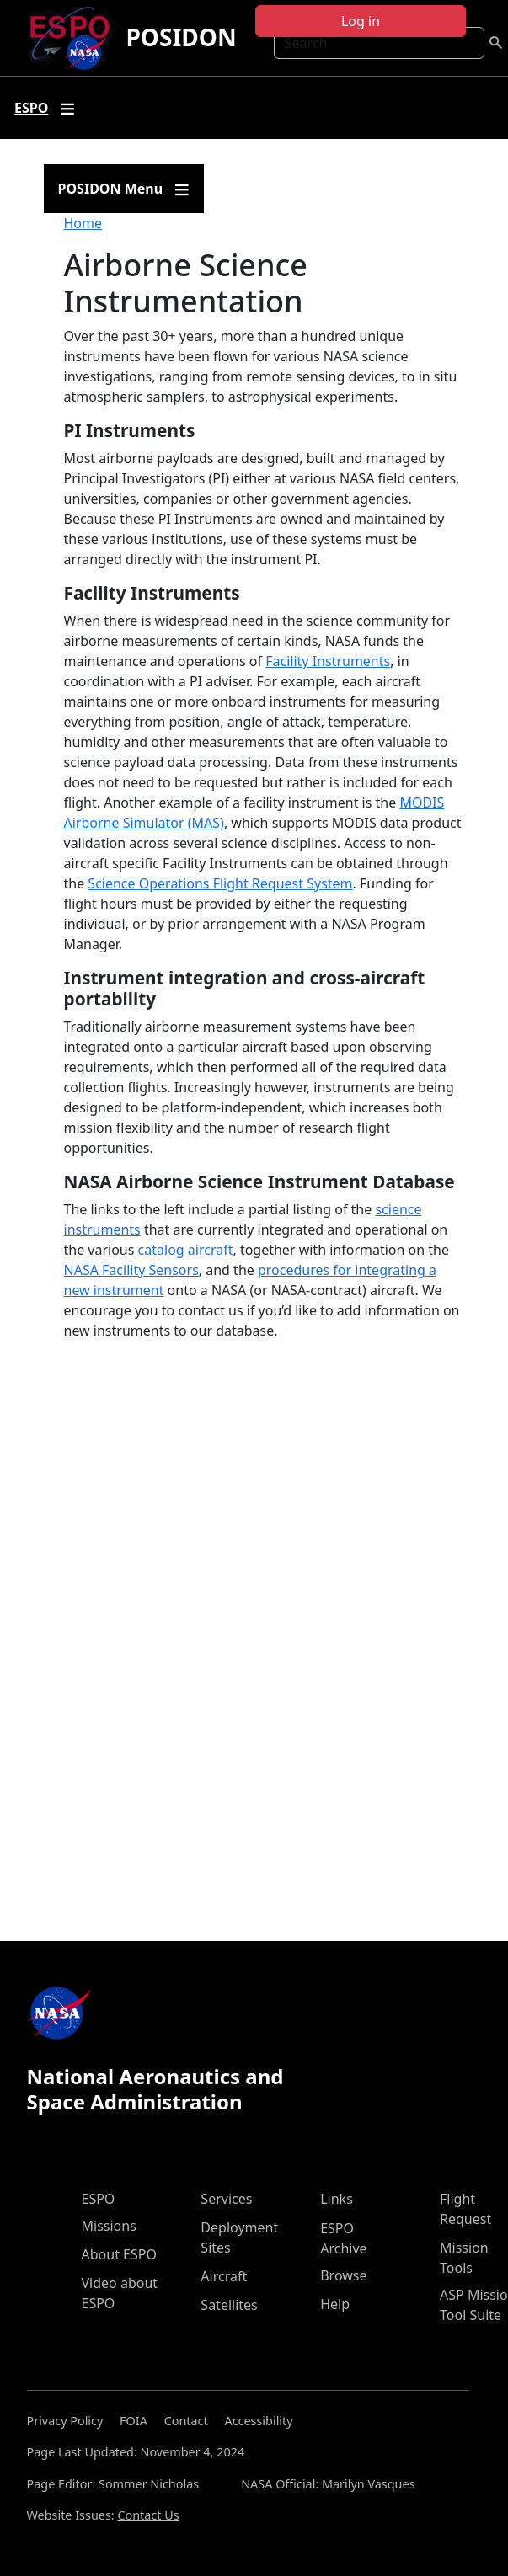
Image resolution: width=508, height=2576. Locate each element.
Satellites (229, 2305)
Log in (360, 21)
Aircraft (224, 2276)
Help (335, 2304)
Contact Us (148, 2515)
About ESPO (119, 2254)
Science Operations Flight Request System (220, 883)
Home (83, 223)
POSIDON (181, 37)
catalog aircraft (185, 1249)
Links (336, 2198)
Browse (343, 2275)
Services (226, 2198)
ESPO (98, 2198)
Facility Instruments (327, 661)
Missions (109, 2225)
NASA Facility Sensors (131, 1270)
